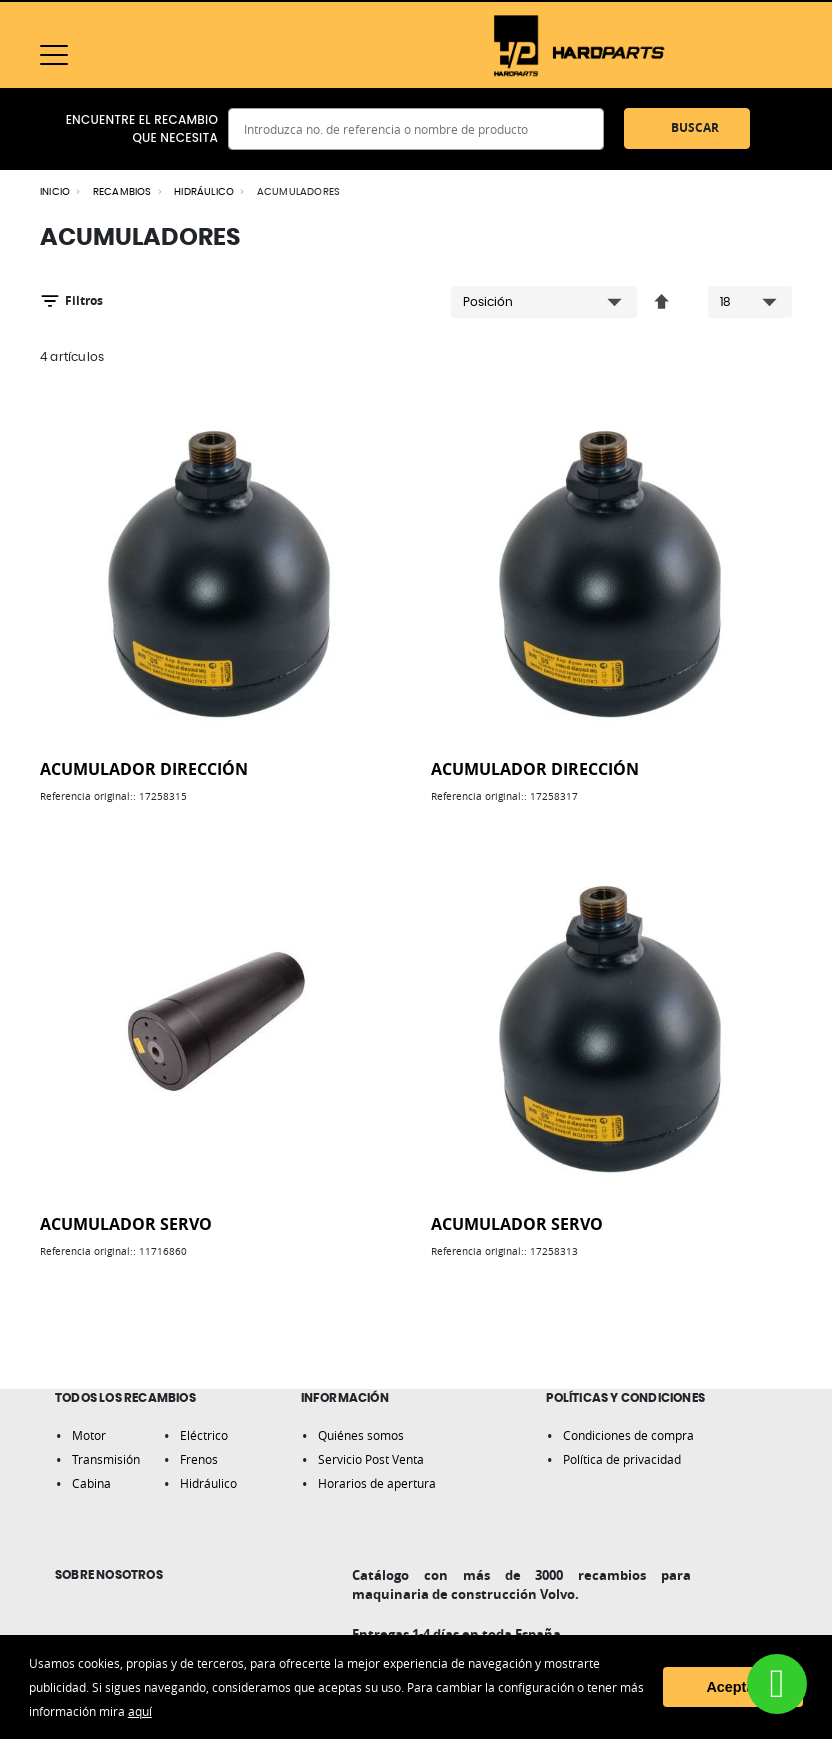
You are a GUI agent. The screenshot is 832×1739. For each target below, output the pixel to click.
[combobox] (416, 129)
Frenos (199, 1459)
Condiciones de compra (628, 1435)
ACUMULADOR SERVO (126, 1224)
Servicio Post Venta (371, 1459)
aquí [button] (140, 1711)
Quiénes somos (361, 1435)
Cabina (91, 1483)
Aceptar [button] (733, 1687)
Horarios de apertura (377, 1483)
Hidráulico (208, 1483)
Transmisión (106, 1459)
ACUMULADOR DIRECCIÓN (144, 769)
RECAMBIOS (122, 192)
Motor (89, 1435)
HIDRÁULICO (204, 192)
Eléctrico (204, 1435)
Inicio (55, 192)
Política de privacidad (622, 1459)
